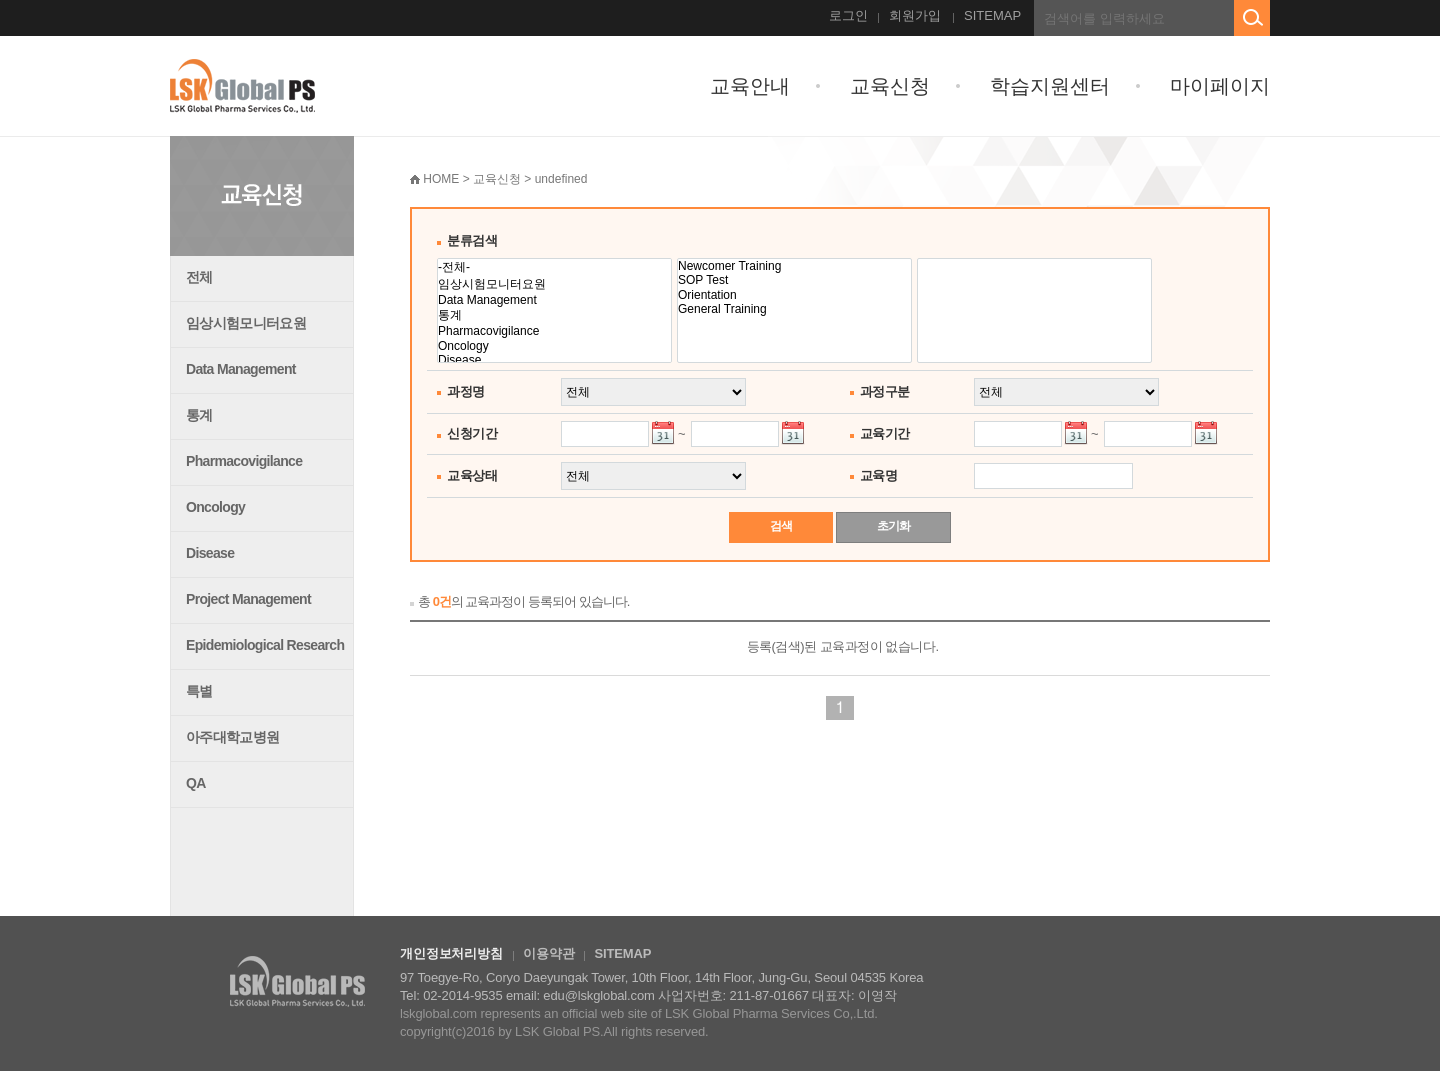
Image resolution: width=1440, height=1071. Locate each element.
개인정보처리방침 (451, 953)
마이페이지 (1220, 86)
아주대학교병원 (232, 737)
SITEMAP (992, 15)
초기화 (893, 526)
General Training (794, 309)
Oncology (215, 507)
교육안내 (750, 86)
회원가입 (915, 15)
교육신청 (890, 86)
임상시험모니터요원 (246, 323)
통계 (199, 415)
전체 (199, 277)
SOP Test (794, 280)
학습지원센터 (1050, 86)
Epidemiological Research (265, 645)
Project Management (248, 599)
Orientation (794, 295)
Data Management (241, 369)
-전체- (554, 267)
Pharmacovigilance (244, 461)
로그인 (848, 15)
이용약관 (548, 953)
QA (196, 783)
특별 (199, 691)
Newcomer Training (794, 266)
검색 (781, 526)
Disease (210, 553)
